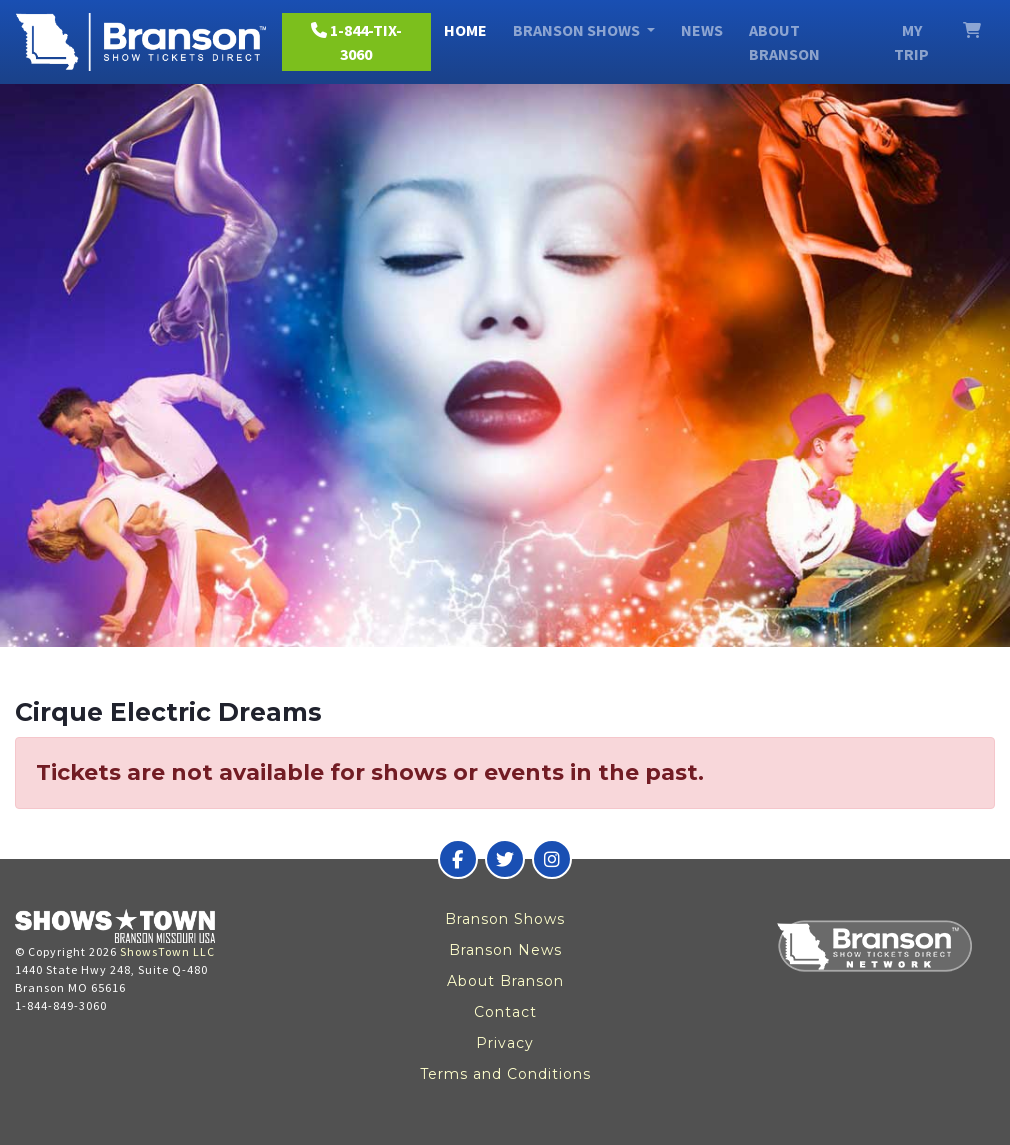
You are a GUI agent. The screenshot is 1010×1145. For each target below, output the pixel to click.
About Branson (784, 42)
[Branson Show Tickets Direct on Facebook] (458, 859)
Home (465, 30)
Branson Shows (505, 919)
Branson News (505, 950)
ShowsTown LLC (167, 951)
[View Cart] (972, 30)
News (702, 30)
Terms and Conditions (505, 1074)
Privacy (505, 1043)
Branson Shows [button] (578, 30)
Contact (505, 1012)
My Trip (911, 42)
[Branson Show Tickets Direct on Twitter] (505, 859)
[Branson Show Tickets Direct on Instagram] (552, 859)
